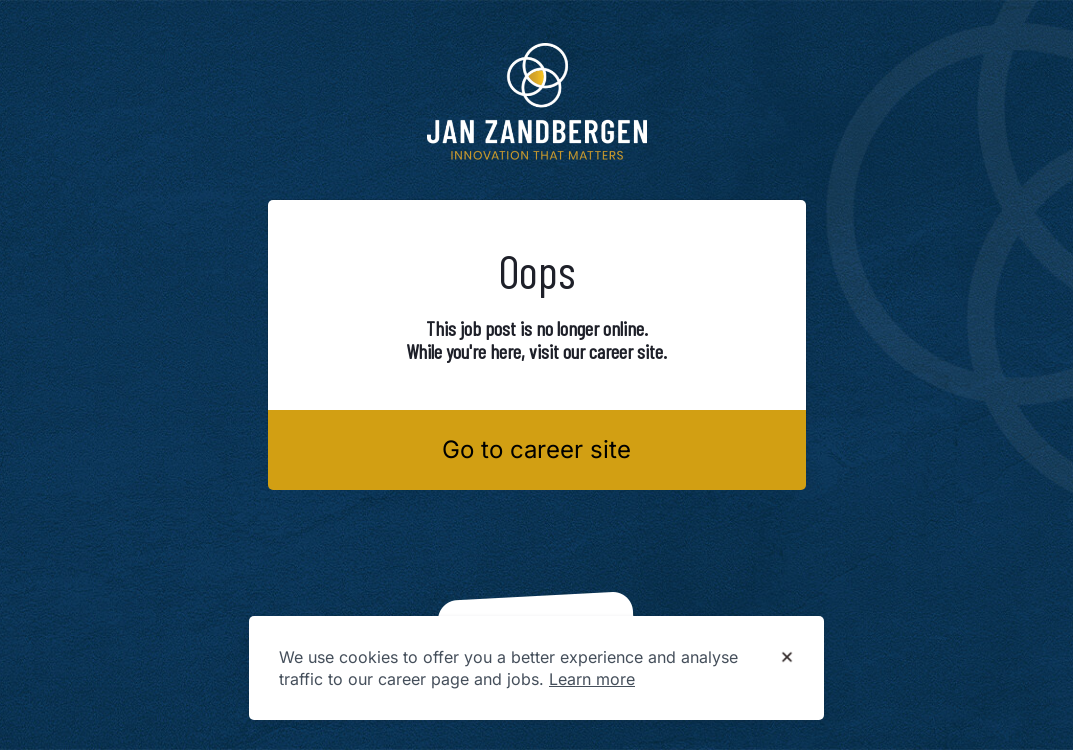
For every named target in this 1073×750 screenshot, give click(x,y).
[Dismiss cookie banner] (787, 658)
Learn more (592, 679)
